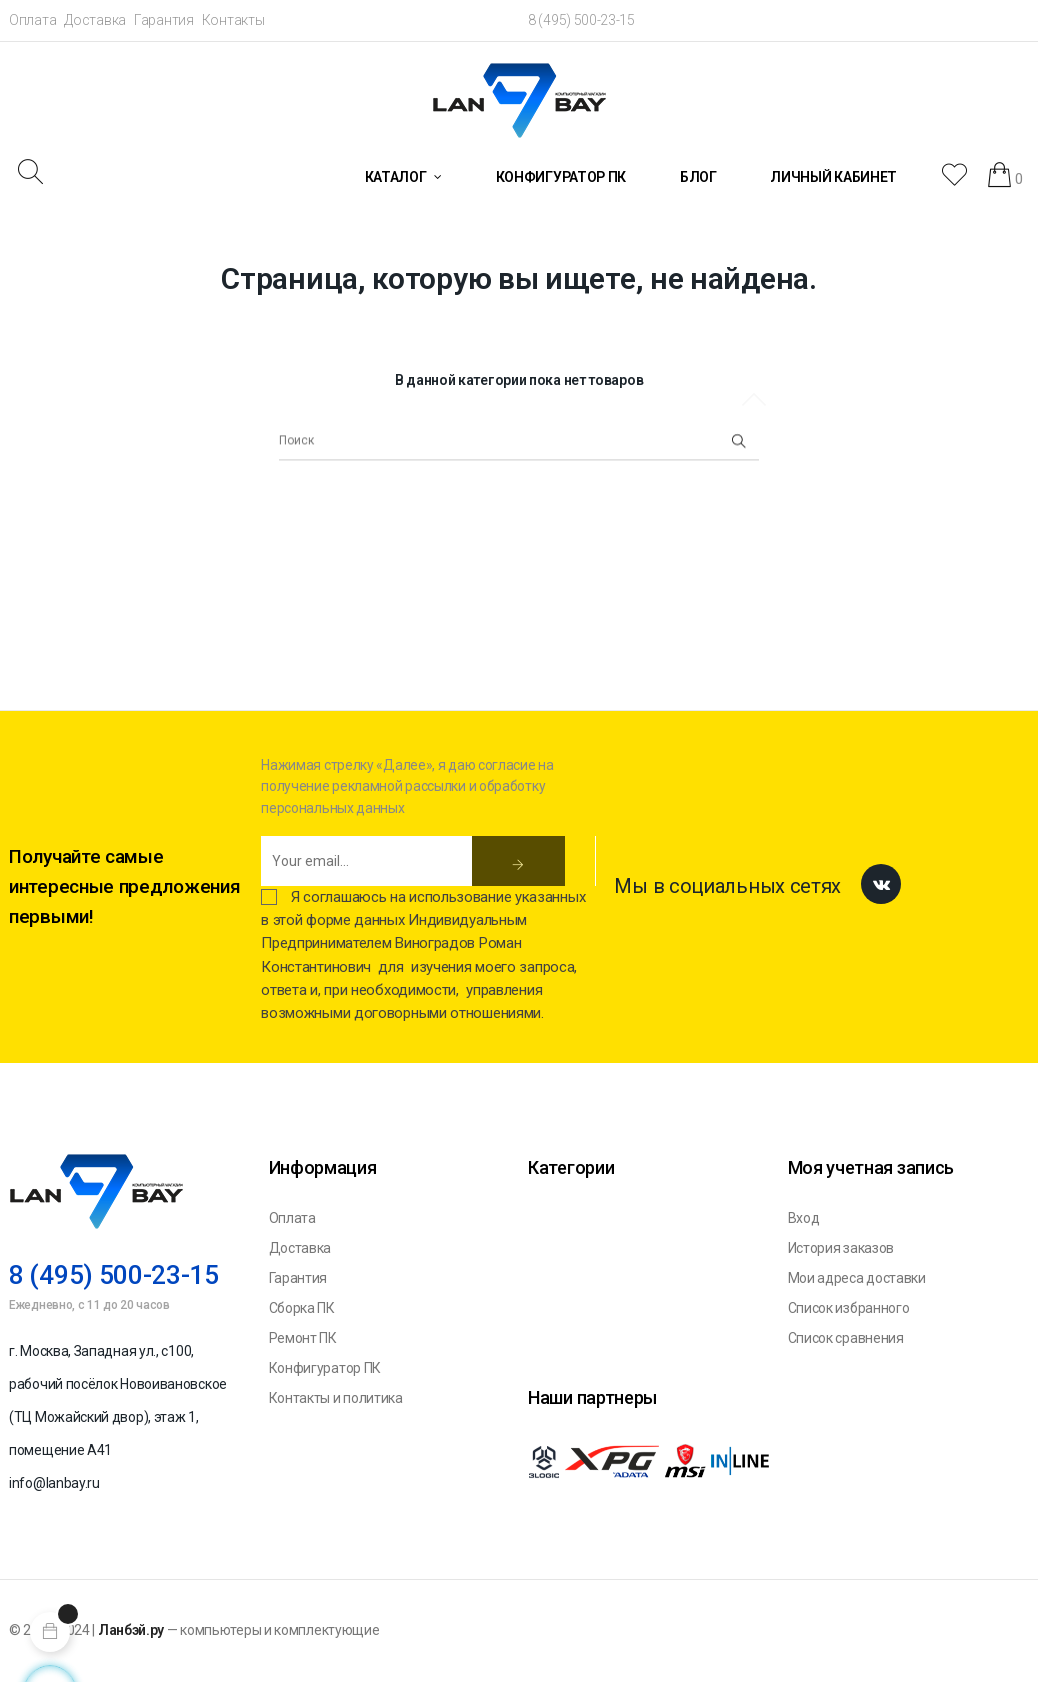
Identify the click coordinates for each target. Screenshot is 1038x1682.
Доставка (95, 20)
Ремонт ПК (303, 1338)
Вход (804, 1218)
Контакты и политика (336, 1398)
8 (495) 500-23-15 (581, 20)
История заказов (841, 1248)
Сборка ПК (302, 1308)
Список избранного (849, 1308)
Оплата (32, 20)
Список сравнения (846, 1338)
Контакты (233, 20)
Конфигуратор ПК (325, 1368)
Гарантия (164, 20)
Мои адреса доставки (857, 1278)
